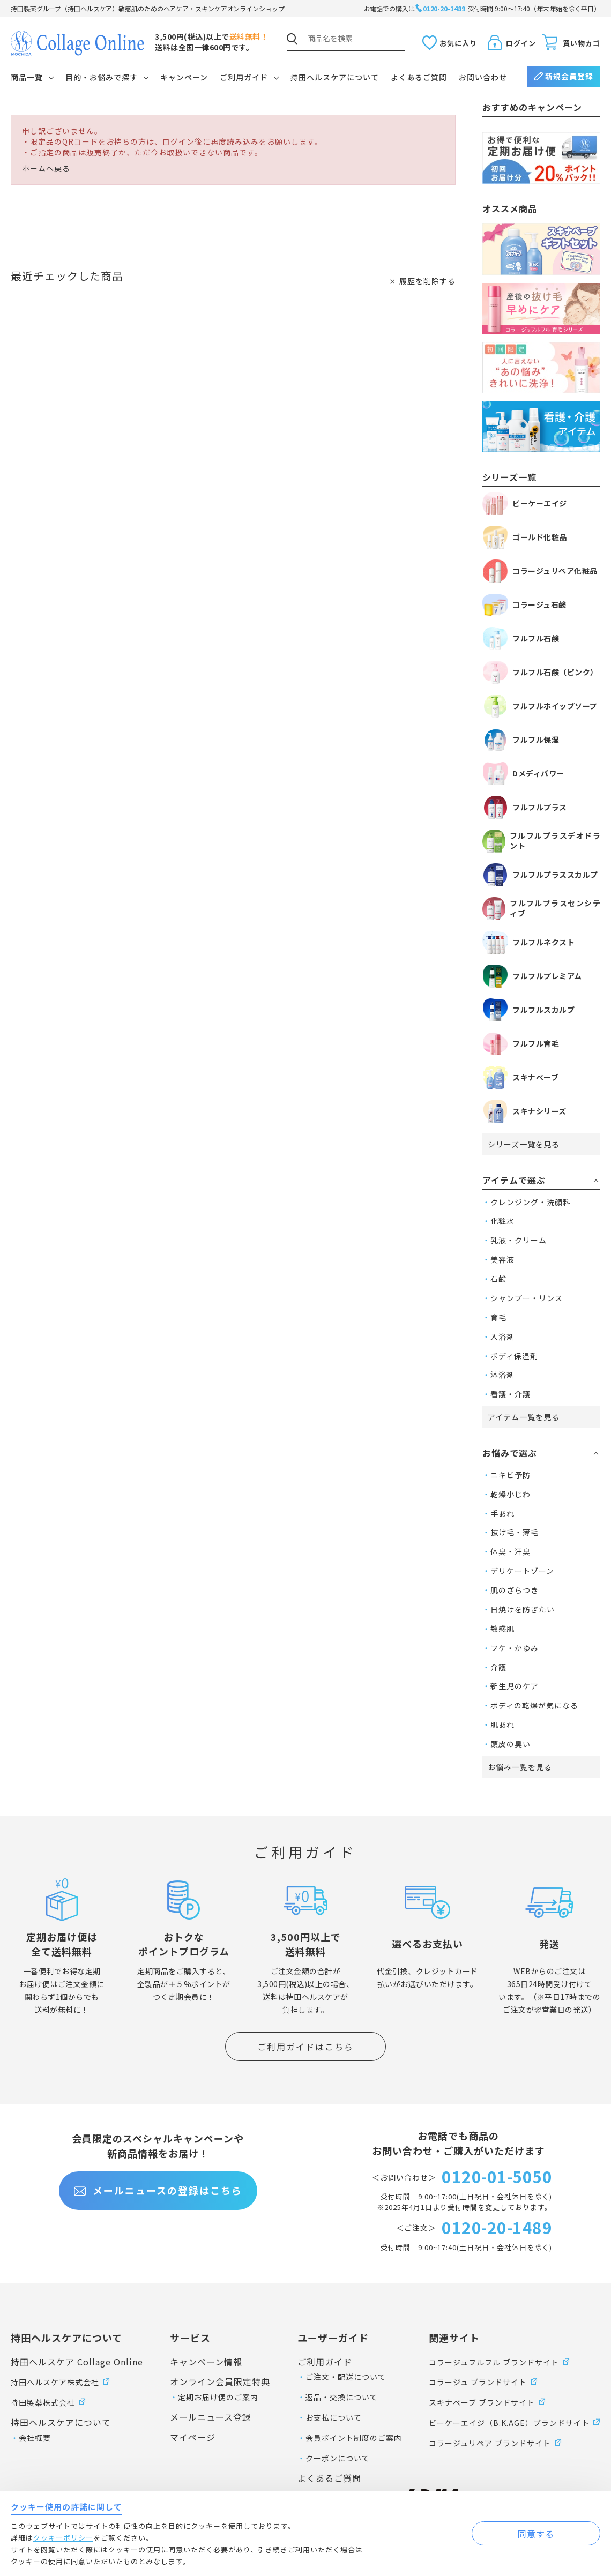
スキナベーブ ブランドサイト (482, 2402)
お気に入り (458, 43)
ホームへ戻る (46, 168)
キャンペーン (184, 77)
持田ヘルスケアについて (334, 77)
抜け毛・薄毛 (514, 1532)
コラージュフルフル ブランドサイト (494, 2362)
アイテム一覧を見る (524, 1417)
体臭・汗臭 (510, 1551)
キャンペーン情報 (206, 2361)
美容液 (502, 1259)
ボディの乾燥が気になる (534, 1705)
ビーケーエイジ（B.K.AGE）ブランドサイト (509, 2422)
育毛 (498, 1317)
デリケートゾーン (522, 1570)
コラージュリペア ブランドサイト (490, 2443)
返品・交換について (342, 2397)
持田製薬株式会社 (43, 2402)
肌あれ (502, 1724)
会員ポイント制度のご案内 (354, 2437)
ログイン (521, 43)
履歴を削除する (427, 280)
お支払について (334, 2417)
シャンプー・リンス (526, 1298)
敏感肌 (502, 1628)
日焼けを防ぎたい (522, 1609)
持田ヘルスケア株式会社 (55, 2382)
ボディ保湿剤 (514, 1355)
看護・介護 (510, 1393)
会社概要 (35, 2437)
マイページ (192, 2437)
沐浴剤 (502, 1374)
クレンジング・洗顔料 (530, 1202)
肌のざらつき (514, 1590)
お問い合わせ (483, 77)
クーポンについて (338, 2458)
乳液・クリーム (518, 1240)
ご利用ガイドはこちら (305, 2046)
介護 (498, 1667)
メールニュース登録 (210, 2416)
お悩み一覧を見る (520, 1766)
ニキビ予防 (510, 1474)
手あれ (502, 1513)
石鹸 (498, 1278)
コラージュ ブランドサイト (478, 2382)
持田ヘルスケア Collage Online (77, 2361)
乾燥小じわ (510, 1494)
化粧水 (502, 1220)
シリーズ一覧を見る (524, 1144)
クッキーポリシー (63, 2538)
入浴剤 (502, 1336)
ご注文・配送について (346, 2376)
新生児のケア (514, 1686)
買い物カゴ (581, 43)
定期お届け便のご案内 (218, 2397)
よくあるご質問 (419, 77)
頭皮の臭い (510, 1743)
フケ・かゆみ (514, 1647)
